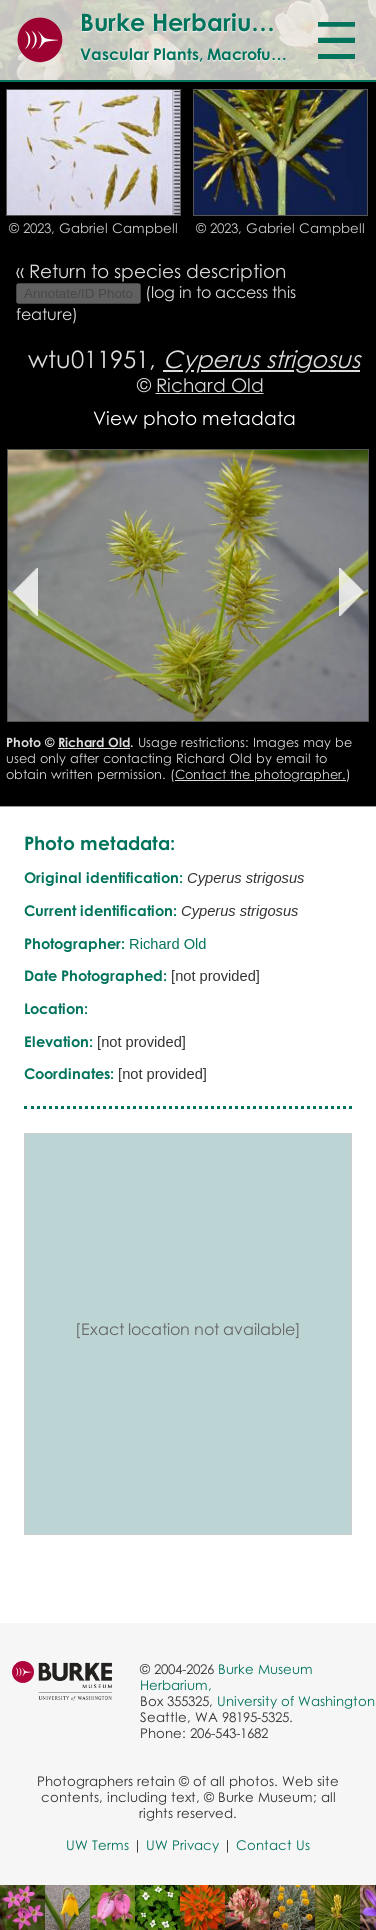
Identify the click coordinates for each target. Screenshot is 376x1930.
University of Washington (296, 1701)
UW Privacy (182, 1845)
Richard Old (210, 384)
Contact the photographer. (260, 774)
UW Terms (97, 1845)
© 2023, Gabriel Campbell (93, 228)
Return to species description (157, 270)
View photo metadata (194, 417)
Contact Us (273, 1845)
